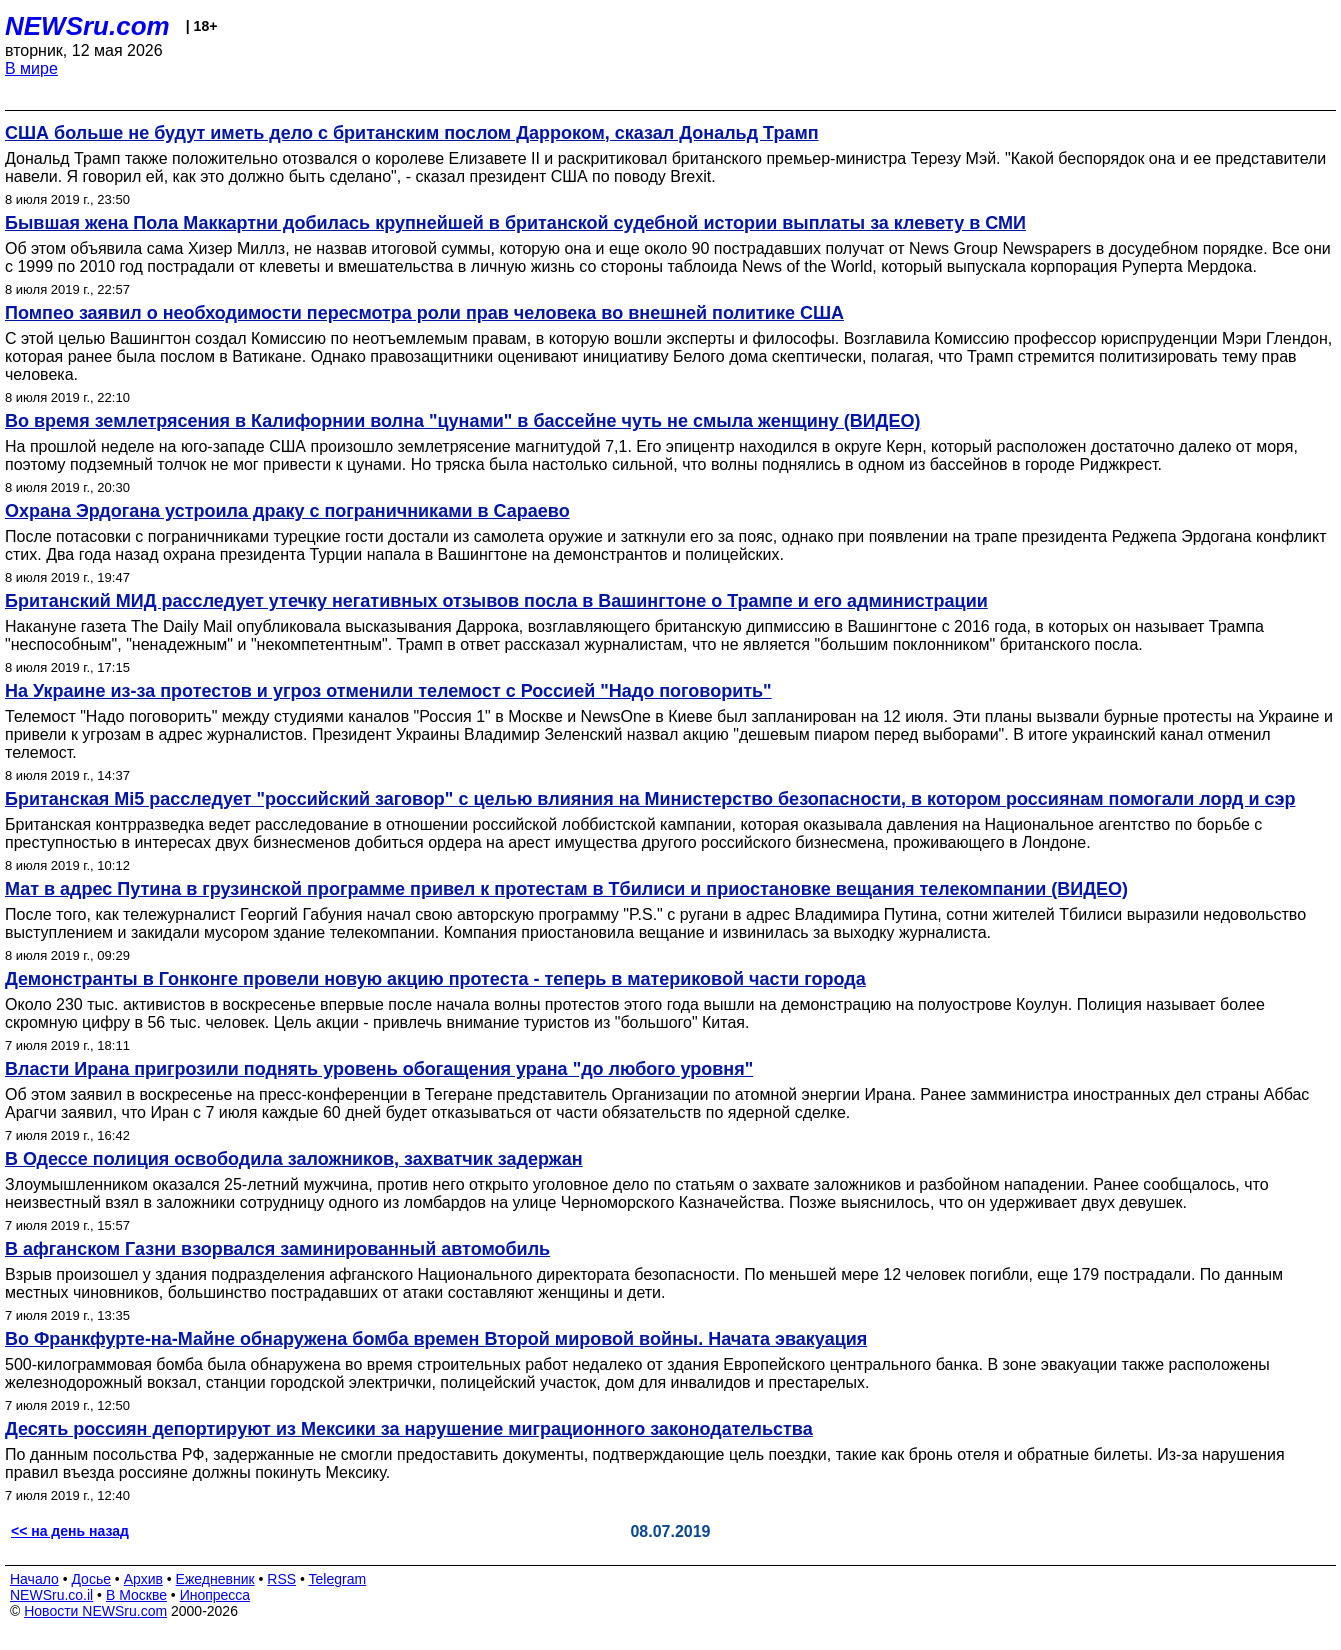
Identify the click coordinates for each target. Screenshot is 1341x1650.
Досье (91, 1579)
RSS (281, 1579)
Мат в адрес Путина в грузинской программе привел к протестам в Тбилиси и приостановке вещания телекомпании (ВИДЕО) (566, 889)
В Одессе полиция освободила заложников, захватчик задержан (294, 1159)
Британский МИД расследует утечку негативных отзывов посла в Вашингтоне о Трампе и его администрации (496, 601)
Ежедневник (215, 1579)
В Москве (136, 1595)
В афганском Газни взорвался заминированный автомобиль (277, 1249)
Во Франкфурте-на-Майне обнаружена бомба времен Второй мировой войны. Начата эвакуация (436, 1339)
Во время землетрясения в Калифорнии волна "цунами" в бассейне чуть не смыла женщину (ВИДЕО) (462, 421)
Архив (143, 1579)
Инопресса (215, 1595)
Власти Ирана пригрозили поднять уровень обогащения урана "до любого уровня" (379, 1069)
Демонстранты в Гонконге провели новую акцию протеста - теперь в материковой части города (435, 979)
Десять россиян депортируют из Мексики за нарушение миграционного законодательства (409, 1429)
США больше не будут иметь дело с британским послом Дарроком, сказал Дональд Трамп (412, 133)
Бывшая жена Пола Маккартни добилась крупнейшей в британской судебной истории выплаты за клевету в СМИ (515, 223)
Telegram (338, 1579)
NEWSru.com (87, 26)
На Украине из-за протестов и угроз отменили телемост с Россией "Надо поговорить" (388, 691)
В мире (31, 68)
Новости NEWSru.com (95, 1611)
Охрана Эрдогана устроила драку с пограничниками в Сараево (287, 511)
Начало (34, 1579)
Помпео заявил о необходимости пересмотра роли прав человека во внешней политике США (424, 313)
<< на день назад (70, 1531)
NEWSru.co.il (51, 1595)
